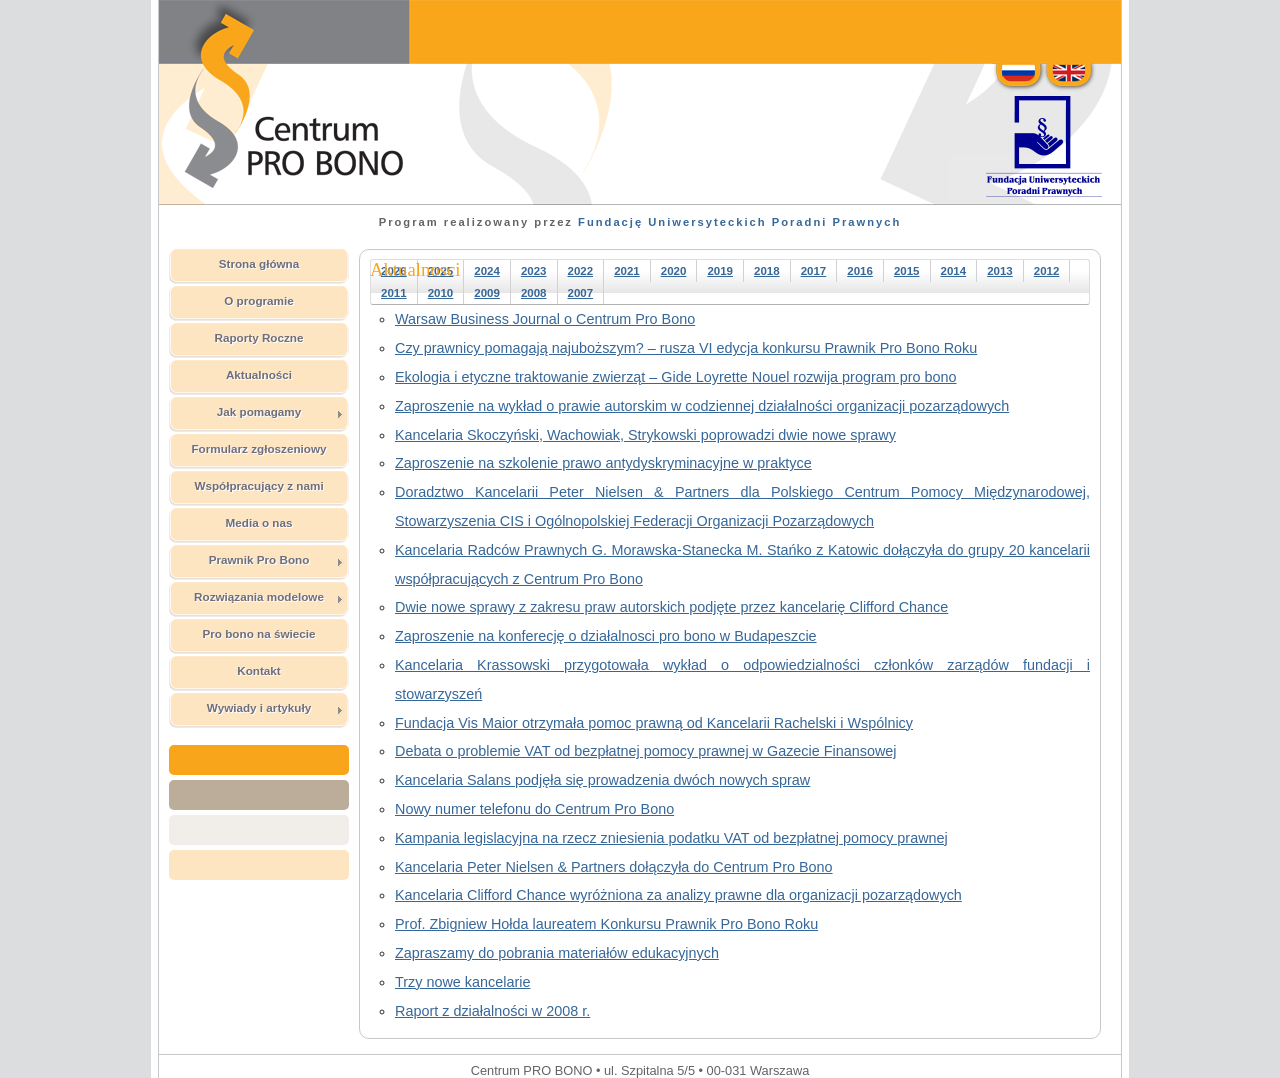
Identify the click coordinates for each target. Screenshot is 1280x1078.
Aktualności (259, 374)
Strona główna (259, 263)
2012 (1047, 271)
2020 (674, 271)
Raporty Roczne (259, 337)
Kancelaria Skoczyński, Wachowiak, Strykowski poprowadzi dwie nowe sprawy (645, 435)
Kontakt (259, 670)
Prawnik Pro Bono (276, 560)
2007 (581, 293)
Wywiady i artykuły (275, 708)
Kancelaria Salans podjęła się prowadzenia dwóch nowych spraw (602, 780)
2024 (487, 271)
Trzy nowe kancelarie (462, 982)
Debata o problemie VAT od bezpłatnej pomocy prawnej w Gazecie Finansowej (646, 751)
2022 (581, 271)
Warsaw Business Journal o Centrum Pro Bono (545, 319)
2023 (534, 271)
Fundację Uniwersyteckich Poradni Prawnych (739, 222)
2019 (720, 271)
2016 (860, 271)
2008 (534, 293)
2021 (627, 271)
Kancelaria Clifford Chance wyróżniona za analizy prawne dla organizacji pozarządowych (678, 895)
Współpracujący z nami (258, 485)
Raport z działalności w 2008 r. (492, 1011)
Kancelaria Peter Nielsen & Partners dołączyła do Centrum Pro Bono (614, 867)
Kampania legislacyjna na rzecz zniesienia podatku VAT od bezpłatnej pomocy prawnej (671, 838)
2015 (907, 271)
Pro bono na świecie (258, 633)
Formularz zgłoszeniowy (258, 448)
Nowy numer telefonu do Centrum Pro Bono (534, 809)
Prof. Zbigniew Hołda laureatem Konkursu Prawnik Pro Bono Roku (606, 924)
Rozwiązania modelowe (269, 597)
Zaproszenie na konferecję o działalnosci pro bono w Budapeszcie (606, 636)
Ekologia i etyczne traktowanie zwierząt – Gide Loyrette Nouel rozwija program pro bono (676, 377)
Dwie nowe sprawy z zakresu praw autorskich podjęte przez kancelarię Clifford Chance (671, 607)
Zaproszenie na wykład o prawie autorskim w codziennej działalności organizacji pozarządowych (702, 406)
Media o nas (259, 522)
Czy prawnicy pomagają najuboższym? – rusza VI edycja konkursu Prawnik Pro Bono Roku (686, 348)
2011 (394, 293)
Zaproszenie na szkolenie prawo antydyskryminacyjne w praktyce (603, 463)
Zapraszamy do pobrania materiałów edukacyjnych (557, 953)
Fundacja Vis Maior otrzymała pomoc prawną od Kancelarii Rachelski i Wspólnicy (654, 723)
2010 (441, 293)
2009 (487, 293)
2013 (1000, 271)
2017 (814, 271)
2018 (767, 271)
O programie (259, 300)
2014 (954, 271)
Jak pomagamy (280, 412)
